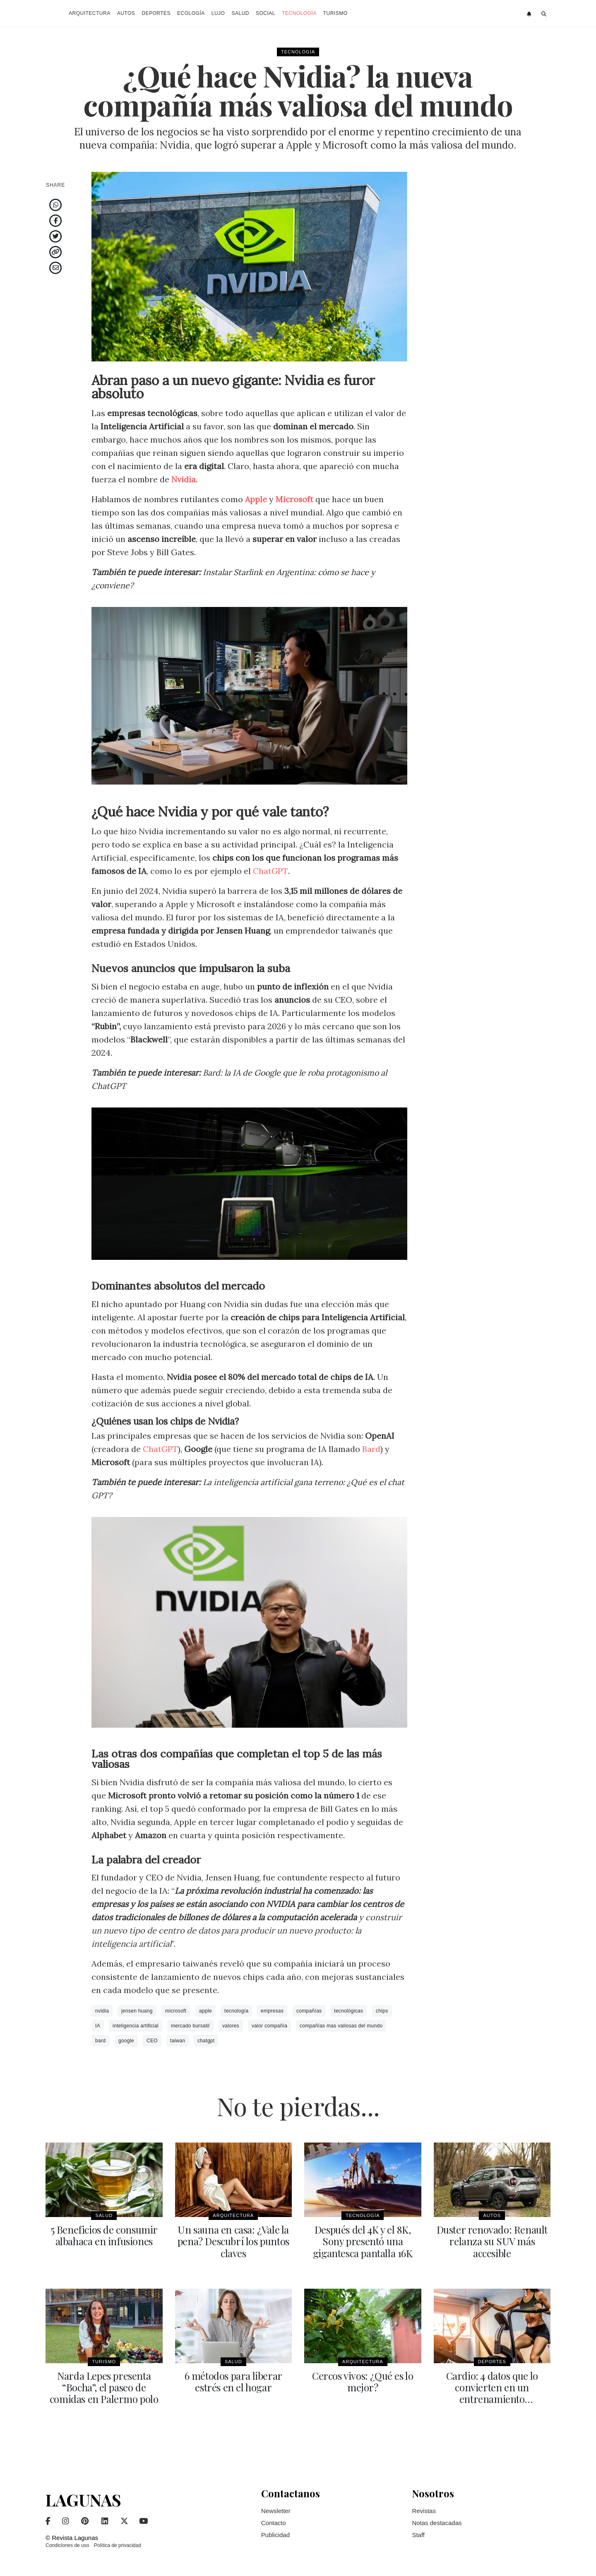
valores (230, 2026)
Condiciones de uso (67, 2545)
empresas (272, 2011)
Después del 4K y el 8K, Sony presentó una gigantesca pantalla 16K (363, 2241)
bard (100, 2041)
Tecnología (299, 13)
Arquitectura (90, 13)
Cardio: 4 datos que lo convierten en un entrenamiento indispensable (492, 2393)
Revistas (424, 2510)
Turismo (335, 13)
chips (382, 2011)
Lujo (218, 13)
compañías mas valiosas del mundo (341, 2026)
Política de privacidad (117, 2545)
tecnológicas (348, 2011)
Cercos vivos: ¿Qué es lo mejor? (362, 2381)
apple (205, 2011)
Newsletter (276, 2510)
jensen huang (137, 2011)
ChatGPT (270, 871)
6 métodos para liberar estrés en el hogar (233, 2381)
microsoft (175, 2011)
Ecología (191, 13)
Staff (418, 2534)
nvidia (102, 2011)
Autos (126, 13)
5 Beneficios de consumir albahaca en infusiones (104, 2235)
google (126, 2041)
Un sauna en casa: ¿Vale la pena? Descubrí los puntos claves (233, 2241)
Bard (372, 1449)
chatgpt (205, 2041)
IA (97, 2026)
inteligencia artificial (136, 2026)
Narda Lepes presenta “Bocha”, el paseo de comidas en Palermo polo (104, 2387)
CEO (152, 2041)
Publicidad (275, 2534)
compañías (309, 2011)
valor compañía (269, 2026)
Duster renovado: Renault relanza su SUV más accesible (492, 2241)
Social (265, 13)
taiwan (177, 2041)
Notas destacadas (436, 2522)
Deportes (156, 13)
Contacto (273, 2522)
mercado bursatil (190, 2026)
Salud (240, 13)
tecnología (236, 2011)
